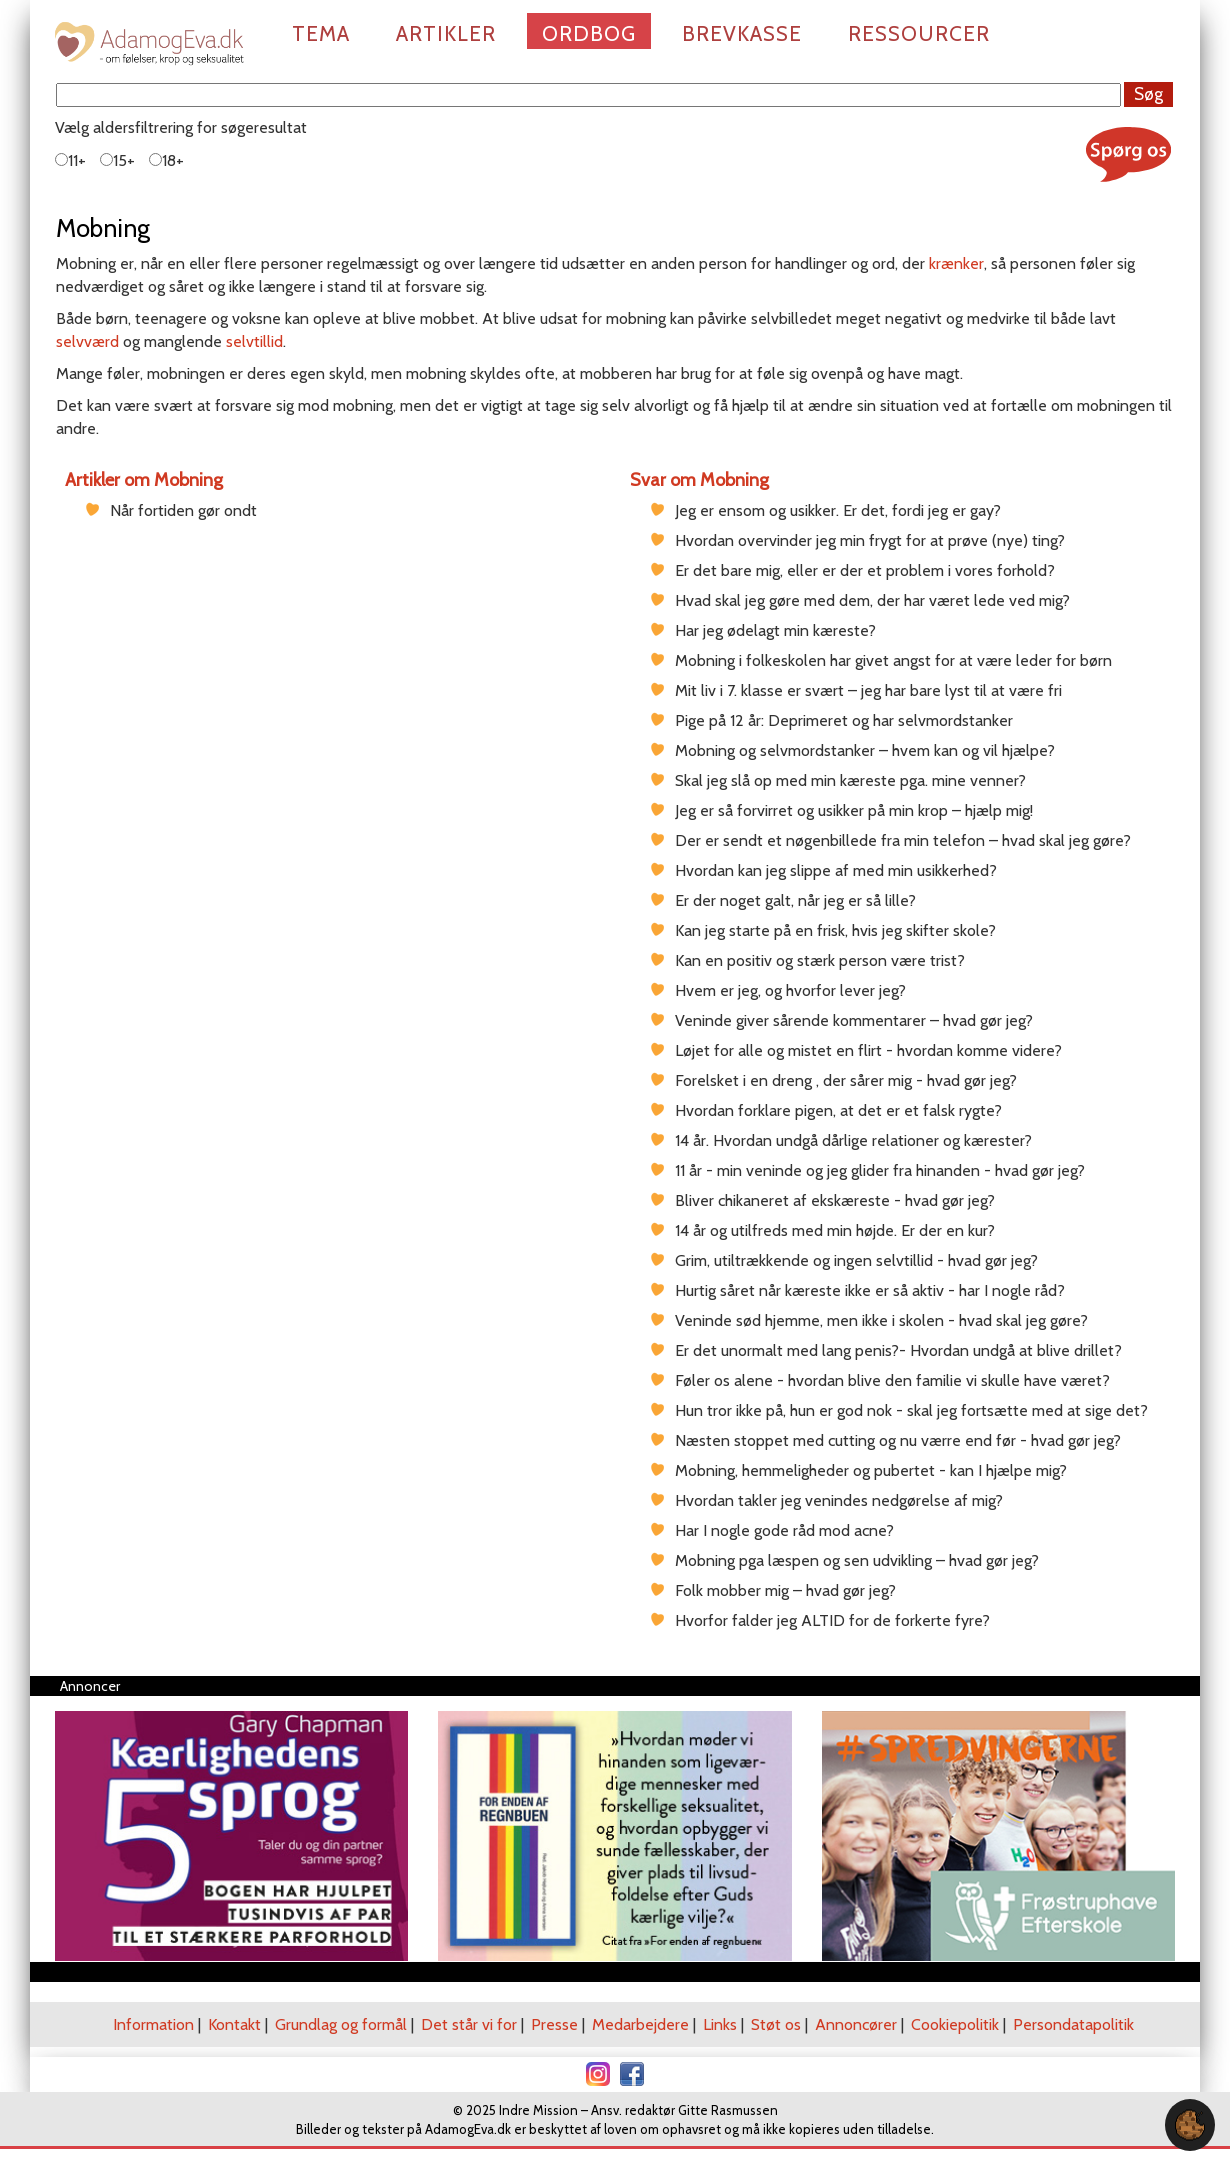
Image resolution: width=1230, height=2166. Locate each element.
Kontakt (234, 2024)
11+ (70, 160)
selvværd (87, 341)
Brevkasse (742, 33)
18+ (166, 160)
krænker (956, 263)
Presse (554, 2024)
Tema (321, 33)
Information (153, 2024)
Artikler (446, 33)
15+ (117, 160)
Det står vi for (469, 2024)
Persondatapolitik (1073, 2024)
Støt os (776, 2024)
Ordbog (589, 33)
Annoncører (856, 2024)
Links (720, 2024)
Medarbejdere (640, 2024)
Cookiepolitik (955, 2024)
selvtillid (254, 341)
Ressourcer (919, 33)
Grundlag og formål (341, 2024)
